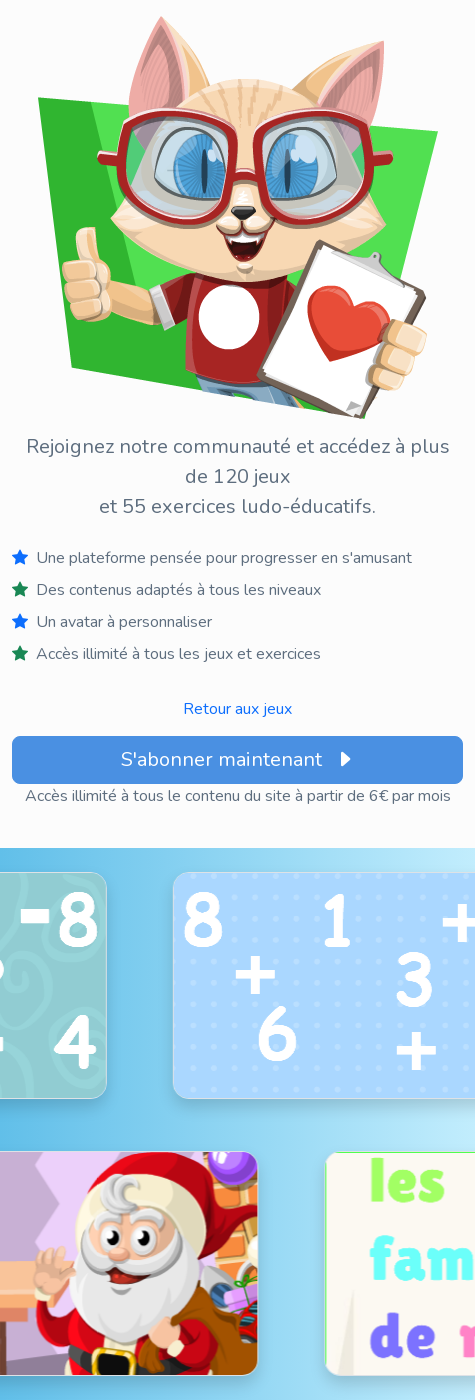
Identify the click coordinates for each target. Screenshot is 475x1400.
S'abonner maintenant (238, 759)
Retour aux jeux (237, 709)
